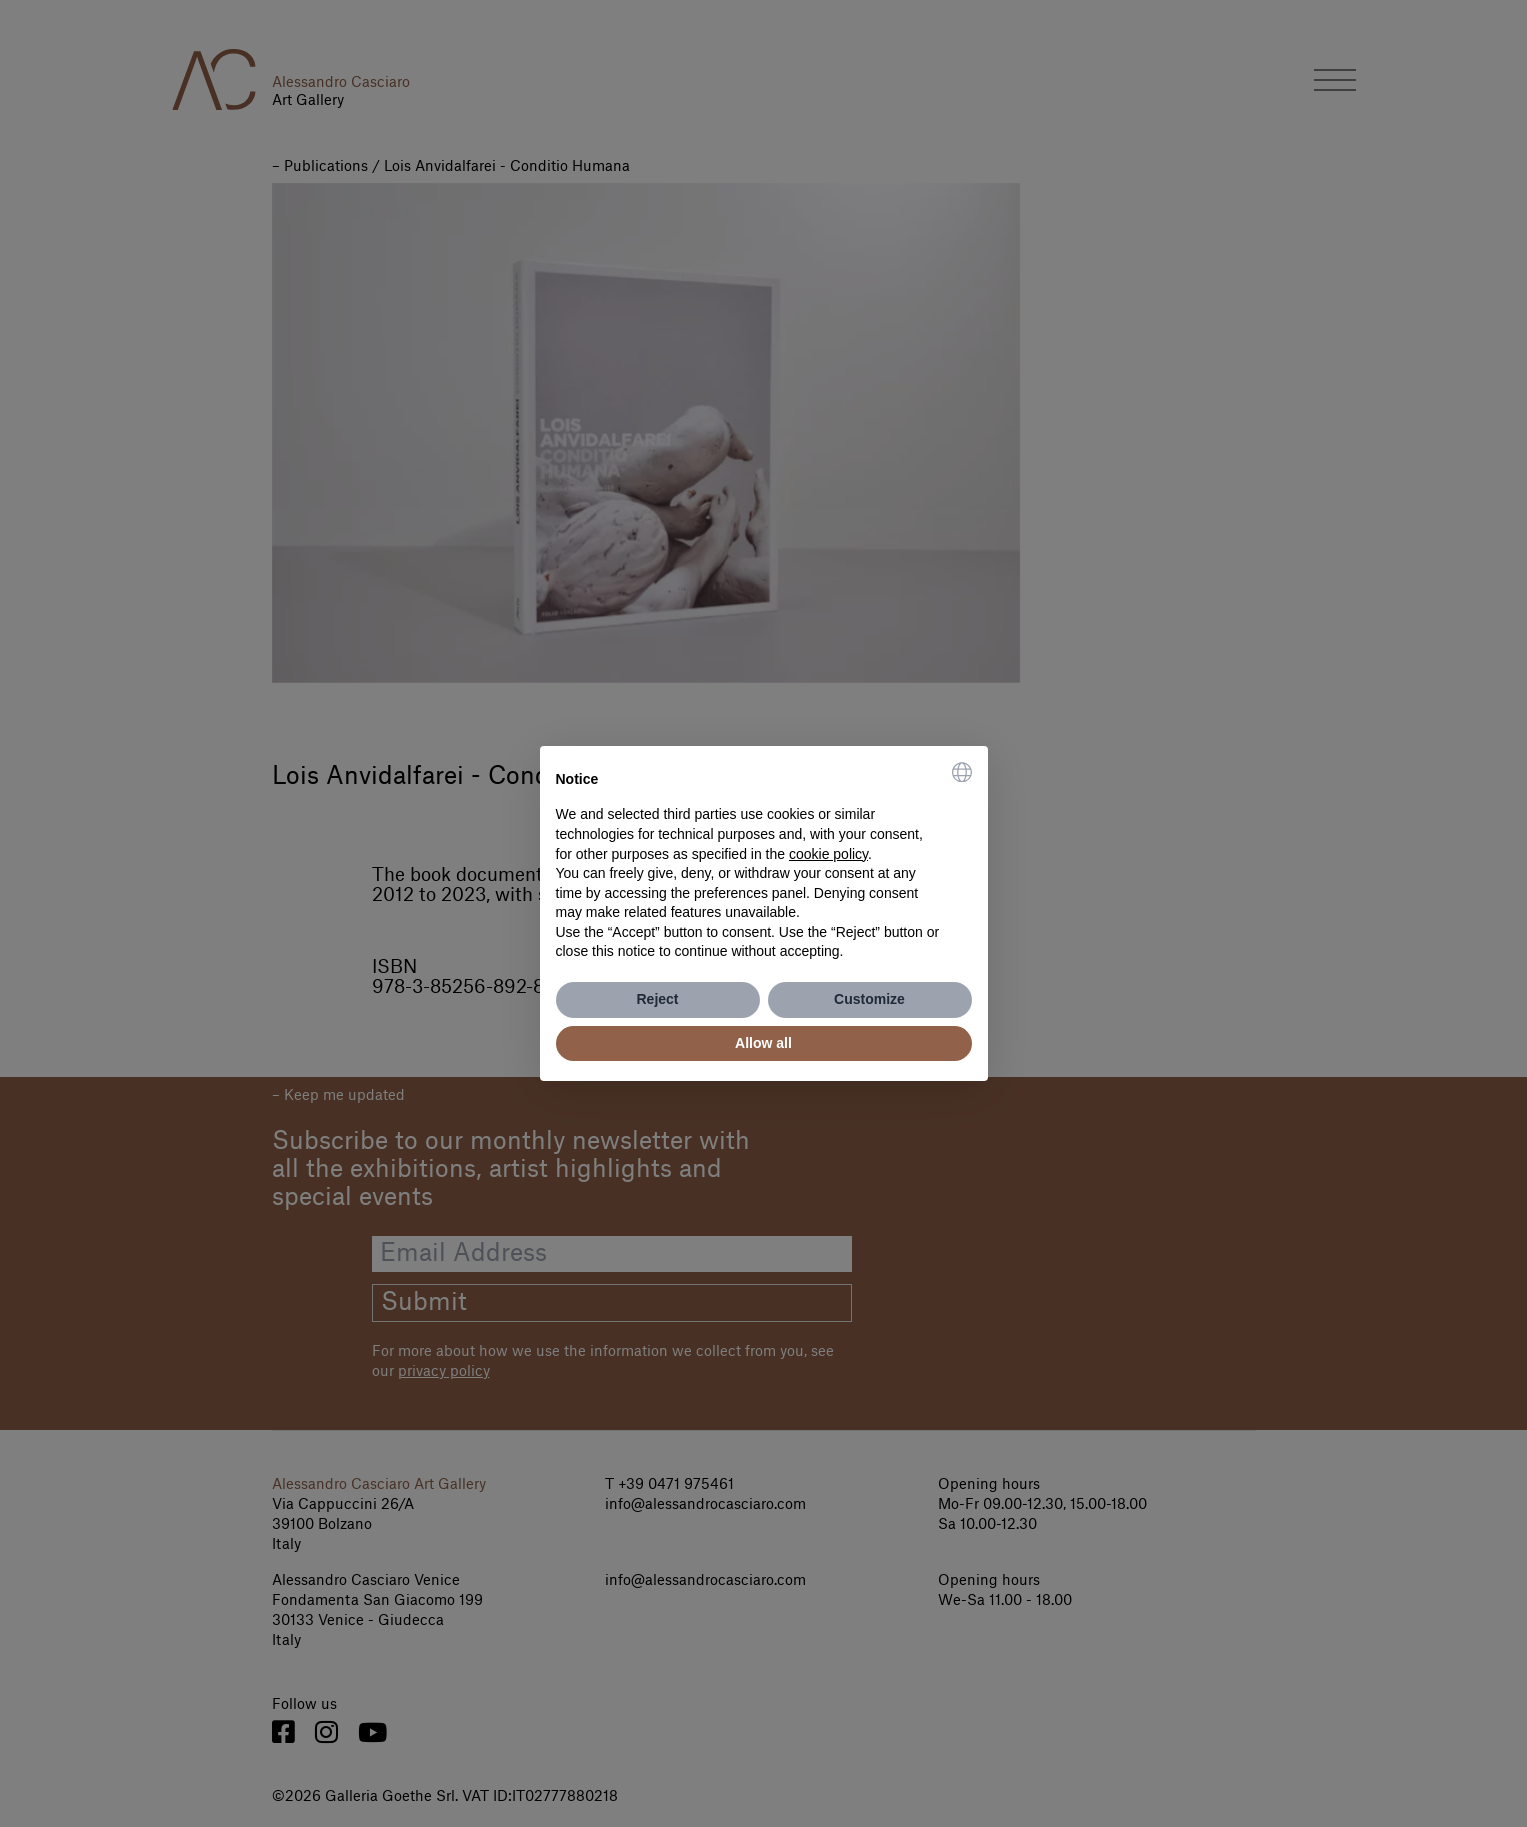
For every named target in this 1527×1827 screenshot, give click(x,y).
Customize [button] (869, 999)
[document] (764, 862)
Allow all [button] (763, 1043)
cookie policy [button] (828, 854)
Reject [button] (657, 999)
